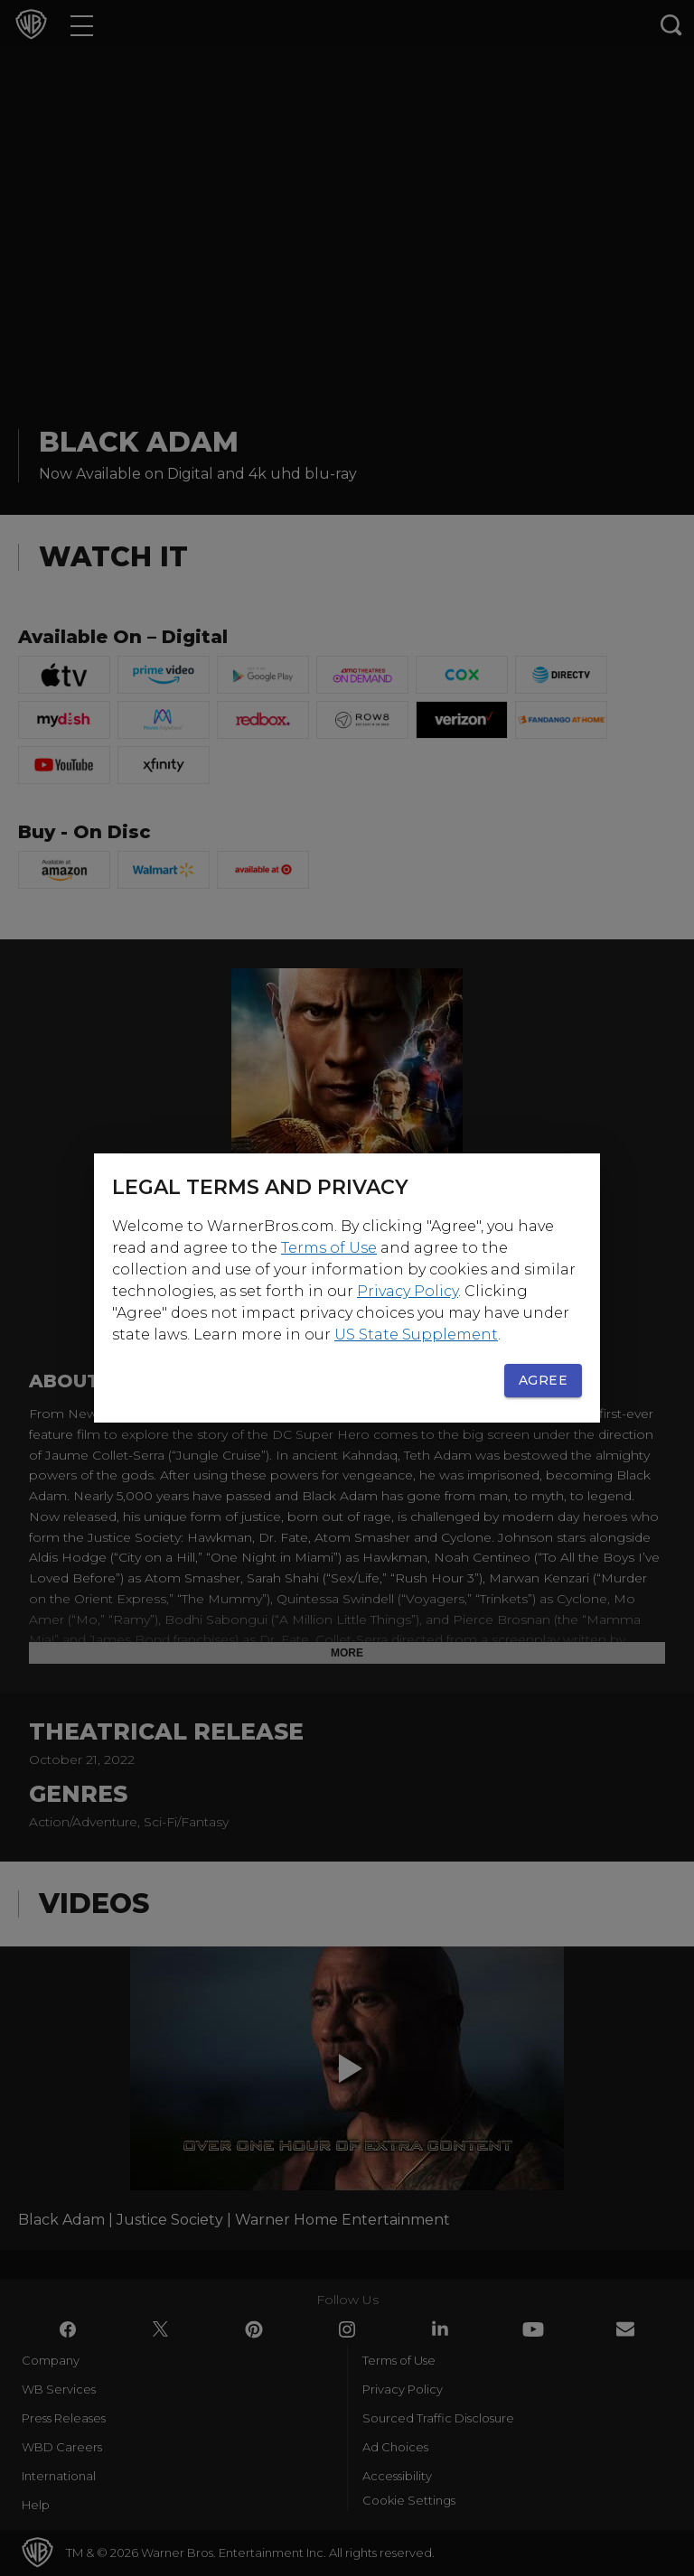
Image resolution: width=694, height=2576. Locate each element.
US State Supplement (416, 1334)
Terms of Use (329, 1247)
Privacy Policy (407, 1291)
